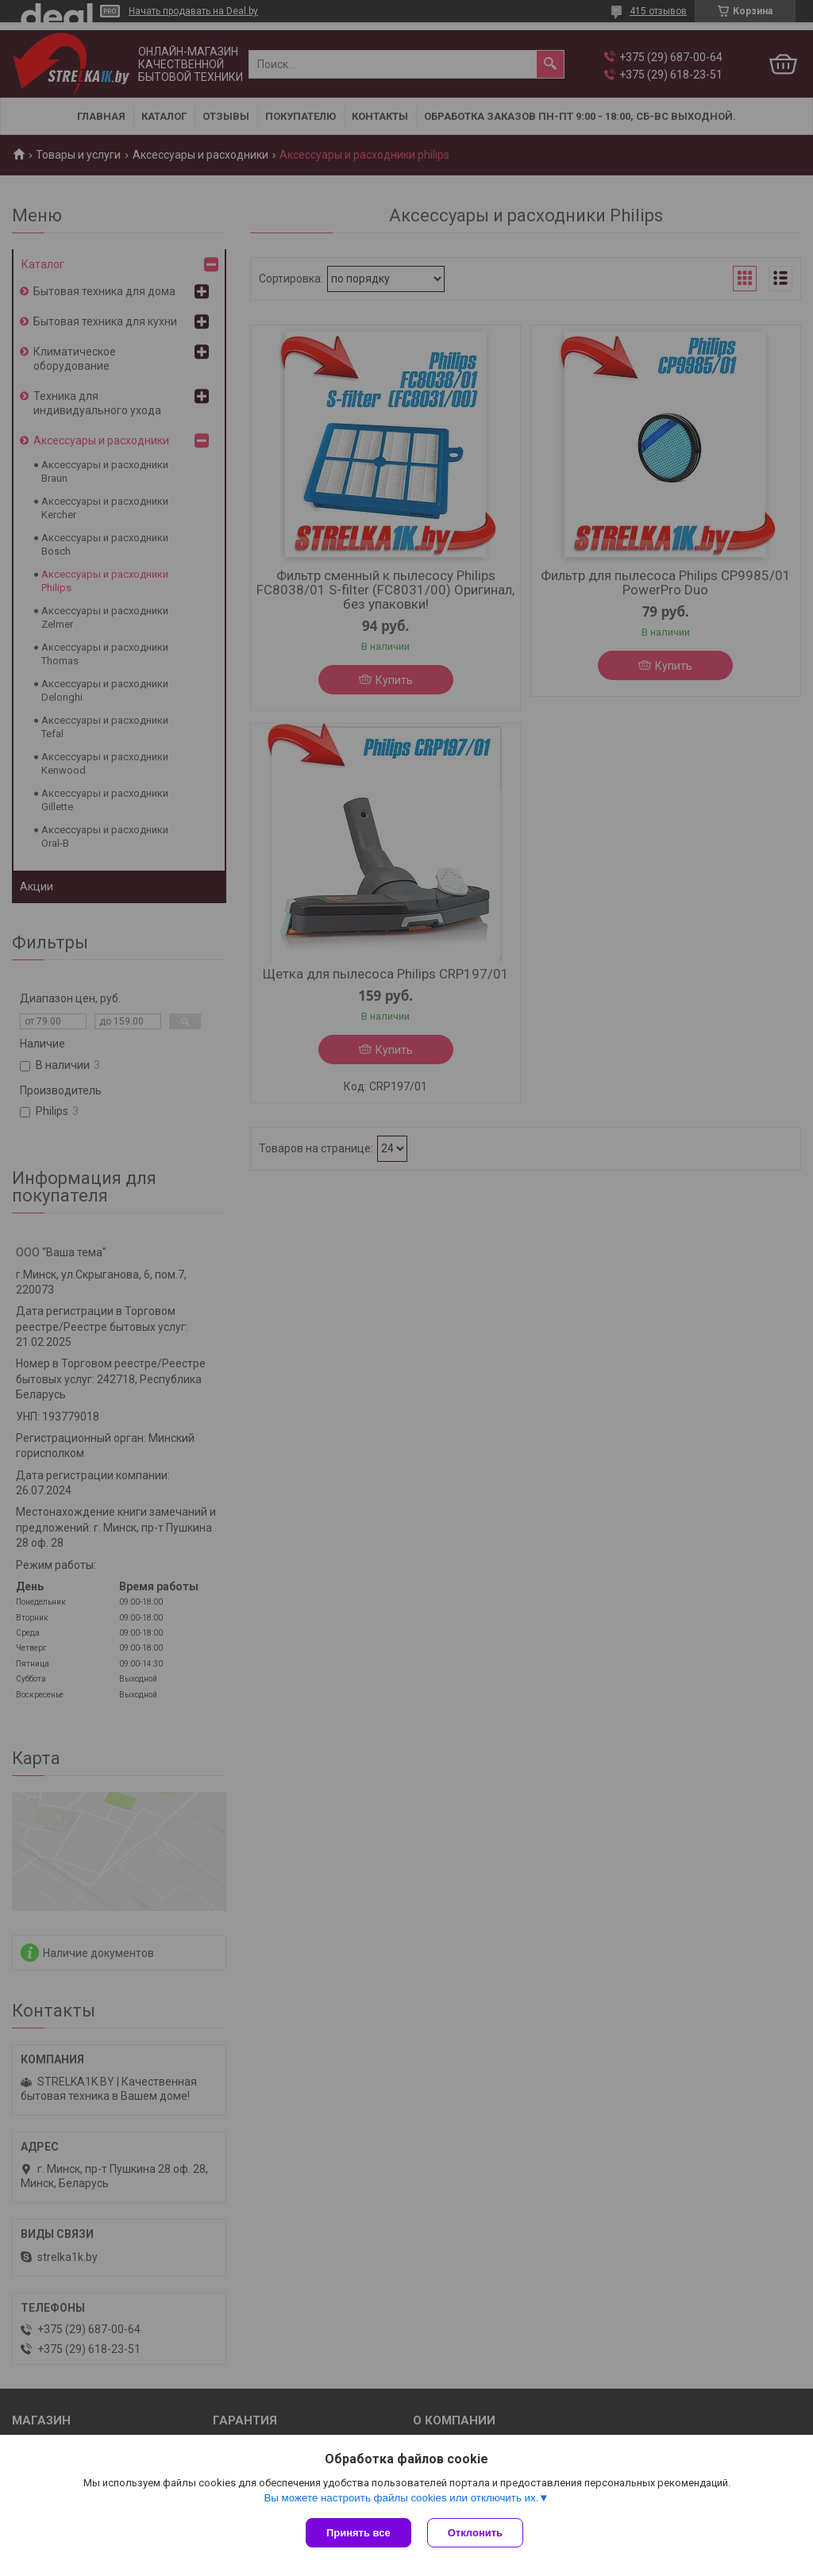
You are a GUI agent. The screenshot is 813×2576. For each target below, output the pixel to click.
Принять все (358, 2533)
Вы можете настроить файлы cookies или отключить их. (401, 2498)
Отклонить (475, 2533)
